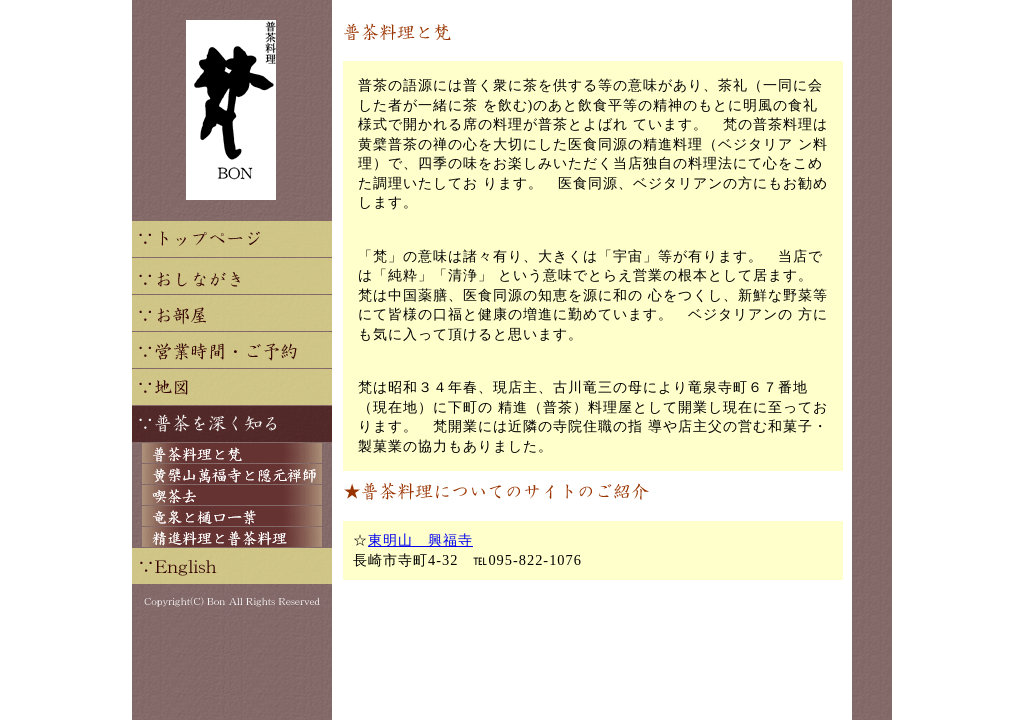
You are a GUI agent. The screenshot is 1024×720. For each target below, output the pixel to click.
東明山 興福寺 (420, 540)
